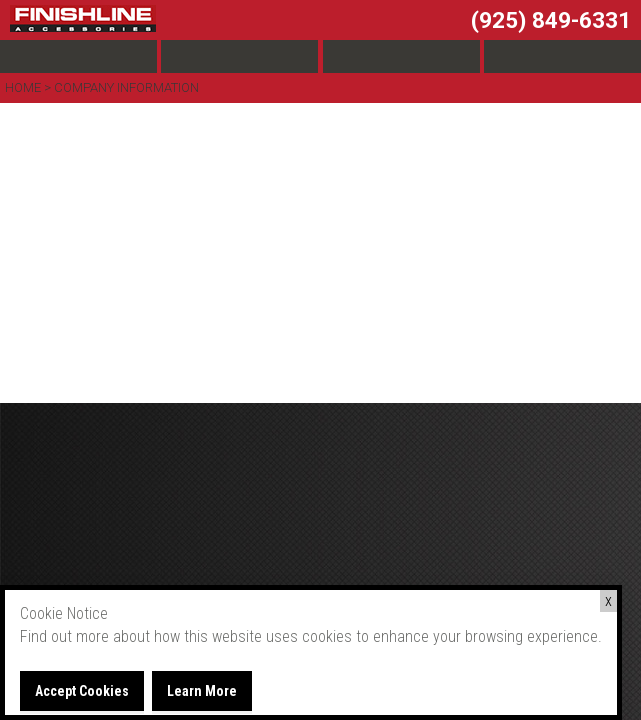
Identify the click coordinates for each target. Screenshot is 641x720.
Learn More (202, 691)
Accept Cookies (82, 691)
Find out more (64, 636)
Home (24, 87)
